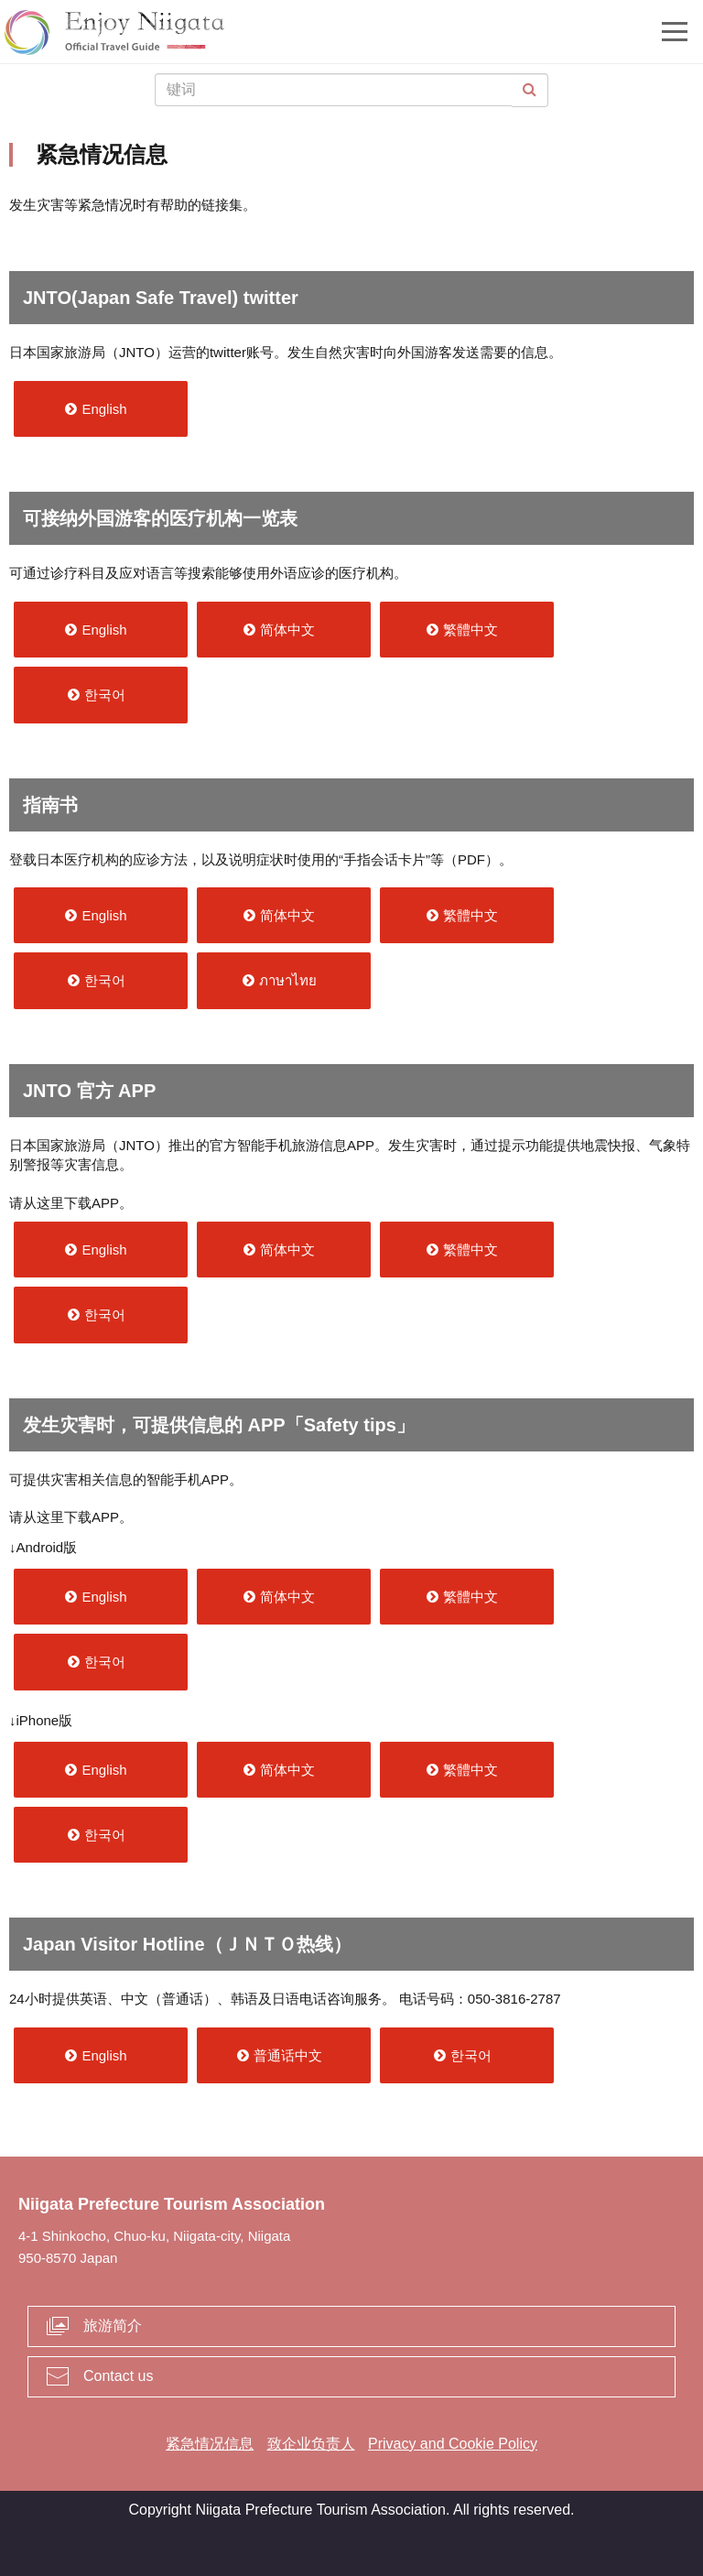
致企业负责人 (311, 2443)
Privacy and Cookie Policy (452, 2443)
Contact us (118, 2376)
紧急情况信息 (210, 2443)
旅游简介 (112, 2325)
